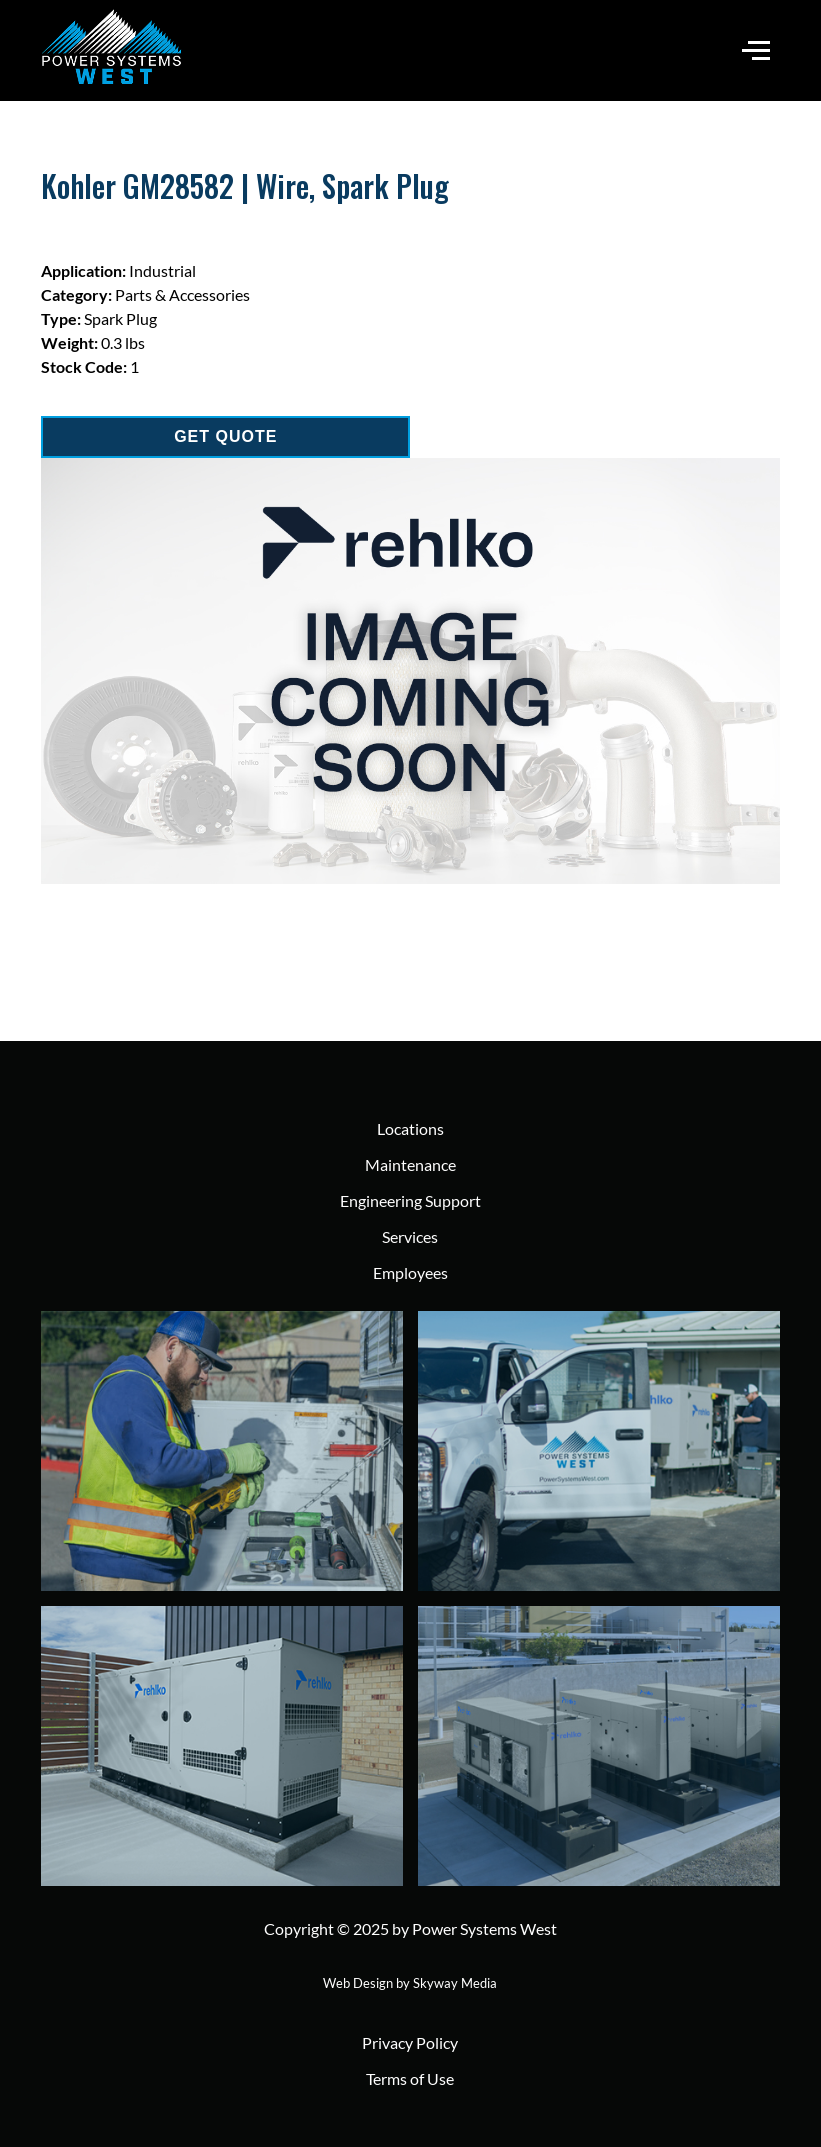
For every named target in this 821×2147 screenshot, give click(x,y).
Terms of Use (410, 2078)
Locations (410, 1128)
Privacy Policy (410, 2042)
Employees (410, 1272)
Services (410, 1236)
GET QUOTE (225, 436)
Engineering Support (410, 1200)
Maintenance (410, 1164)
